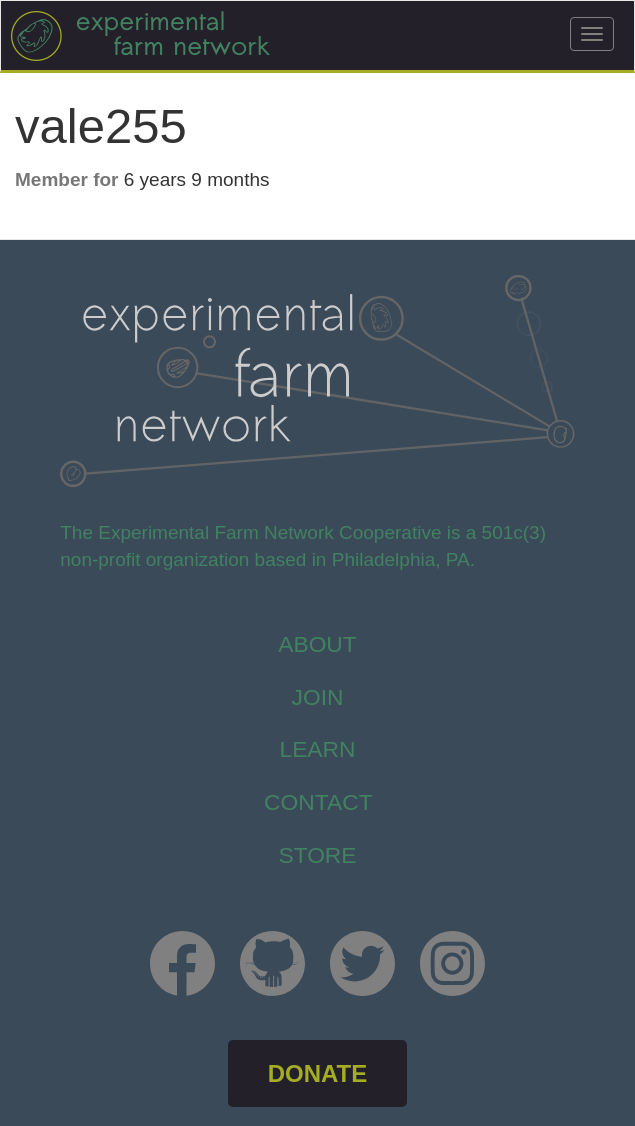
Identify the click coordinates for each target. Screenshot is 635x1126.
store (317, 855)
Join (318, 697)
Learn (317, 749)
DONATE (318, 1073)
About (317, 644)
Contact (318, 802)
